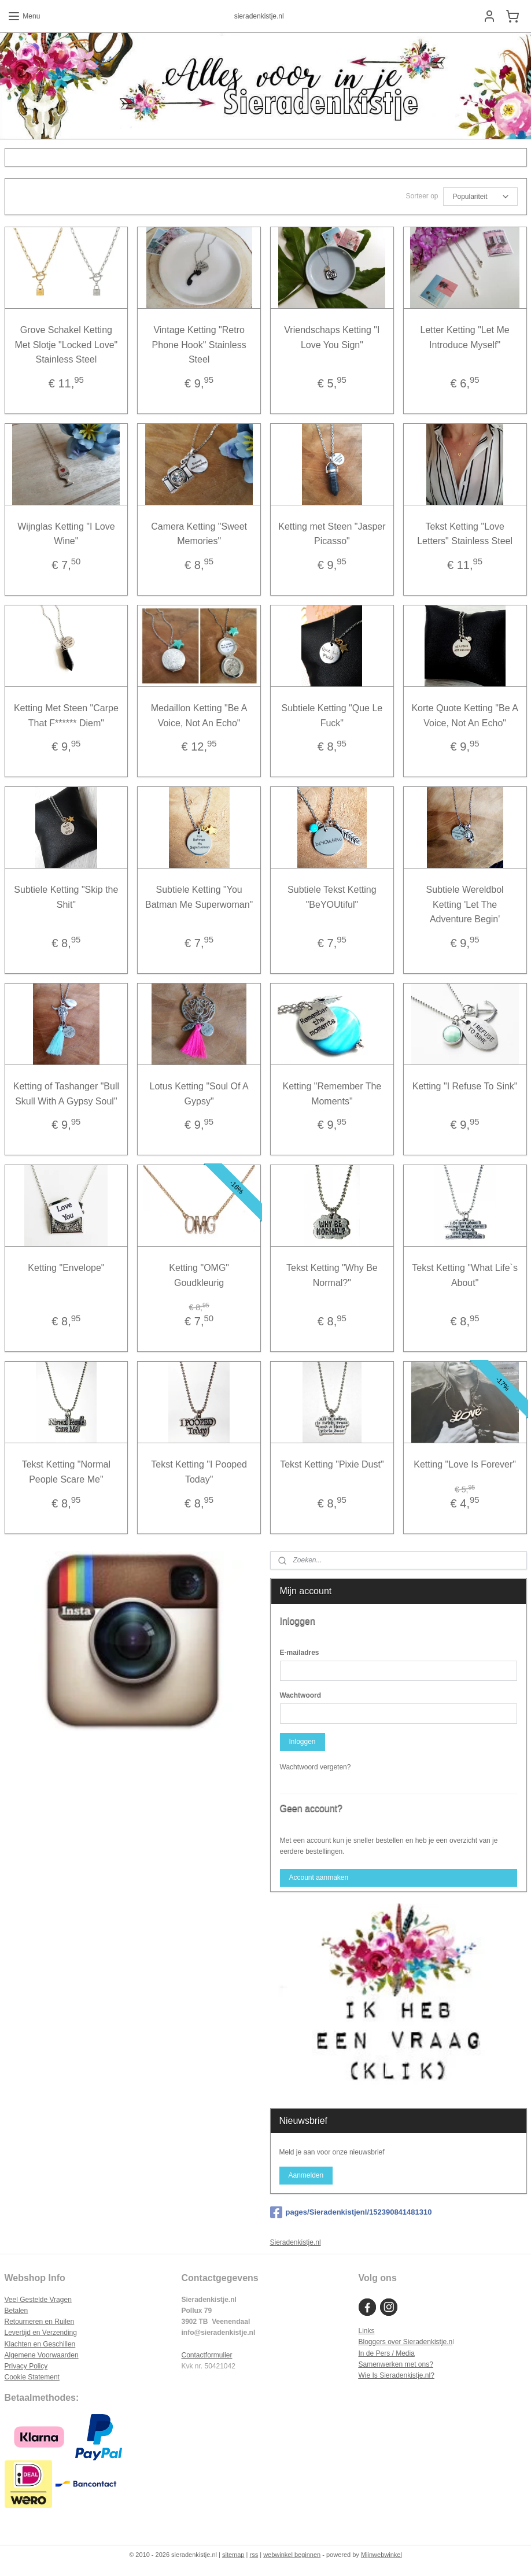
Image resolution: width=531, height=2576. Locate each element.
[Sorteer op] (480, 196)
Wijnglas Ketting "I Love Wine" (66, 534)
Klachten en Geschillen (40, 2344)
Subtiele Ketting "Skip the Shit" (66, 897)
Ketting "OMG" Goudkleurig (199, 1275)
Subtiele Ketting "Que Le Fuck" (332, 715)
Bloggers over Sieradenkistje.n (405, 2342)
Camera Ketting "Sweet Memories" (199, 534)
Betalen (16, 2311)
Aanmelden (305, 2175)
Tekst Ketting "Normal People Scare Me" (66, 1472)
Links (366, 2331)
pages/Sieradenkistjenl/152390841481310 (351, 2212)
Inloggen (302, 1742)
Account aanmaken (318, 1877)
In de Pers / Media (386, 2353)
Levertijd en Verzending (41, 2333)
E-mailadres (299, 1653)
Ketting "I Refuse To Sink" (465, 1086)
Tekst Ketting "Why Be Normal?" (332, 1275)
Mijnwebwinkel (381, 2554)
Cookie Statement (32, 2377)
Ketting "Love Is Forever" (465, 1465)
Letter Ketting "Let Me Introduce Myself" (465, 337)
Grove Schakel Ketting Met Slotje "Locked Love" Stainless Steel (66, 344)
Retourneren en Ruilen (40, 2322)
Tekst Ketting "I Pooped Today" (199, 1472)
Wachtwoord (301, 1695)
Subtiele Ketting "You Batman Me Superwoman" (199, 897)
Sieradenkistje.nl (295, 2242)
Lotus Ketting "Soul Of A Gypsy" (199, 1093)
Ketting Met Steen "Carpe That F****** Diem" (66, 715)
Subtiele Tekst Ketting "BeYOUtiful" (332, 897)
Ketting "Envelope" (66, 1268)
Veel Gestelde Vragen (38, 2300)
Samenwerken (380, 2364)
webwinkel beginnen (291, 2554)
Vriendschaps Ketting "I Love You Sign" (331, 337)
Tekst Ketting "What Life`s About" (465, 1275)
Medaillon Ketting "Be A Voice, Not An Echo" (199, 715)
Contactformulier (206, 2355)
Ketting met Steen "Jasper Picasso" (331, 534)
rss (253, 2554)
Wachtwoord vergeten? (315, 1767)
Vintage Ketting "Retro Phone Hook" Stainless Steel (199, 344)
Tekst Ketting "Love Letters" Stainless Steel (464, 534)
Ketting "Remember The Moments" (331, 1093)
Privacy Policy (26, 2366)
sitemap (233, 2554)
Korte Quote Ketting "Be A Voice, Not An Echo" (464, 715)
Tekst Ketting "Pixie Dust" (332, 1465)
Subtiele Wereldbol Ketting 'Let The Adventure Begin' (465, 904)
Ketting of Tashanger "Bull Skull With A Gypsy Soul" (66, 1093)
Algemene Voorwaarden (42, 2355)
